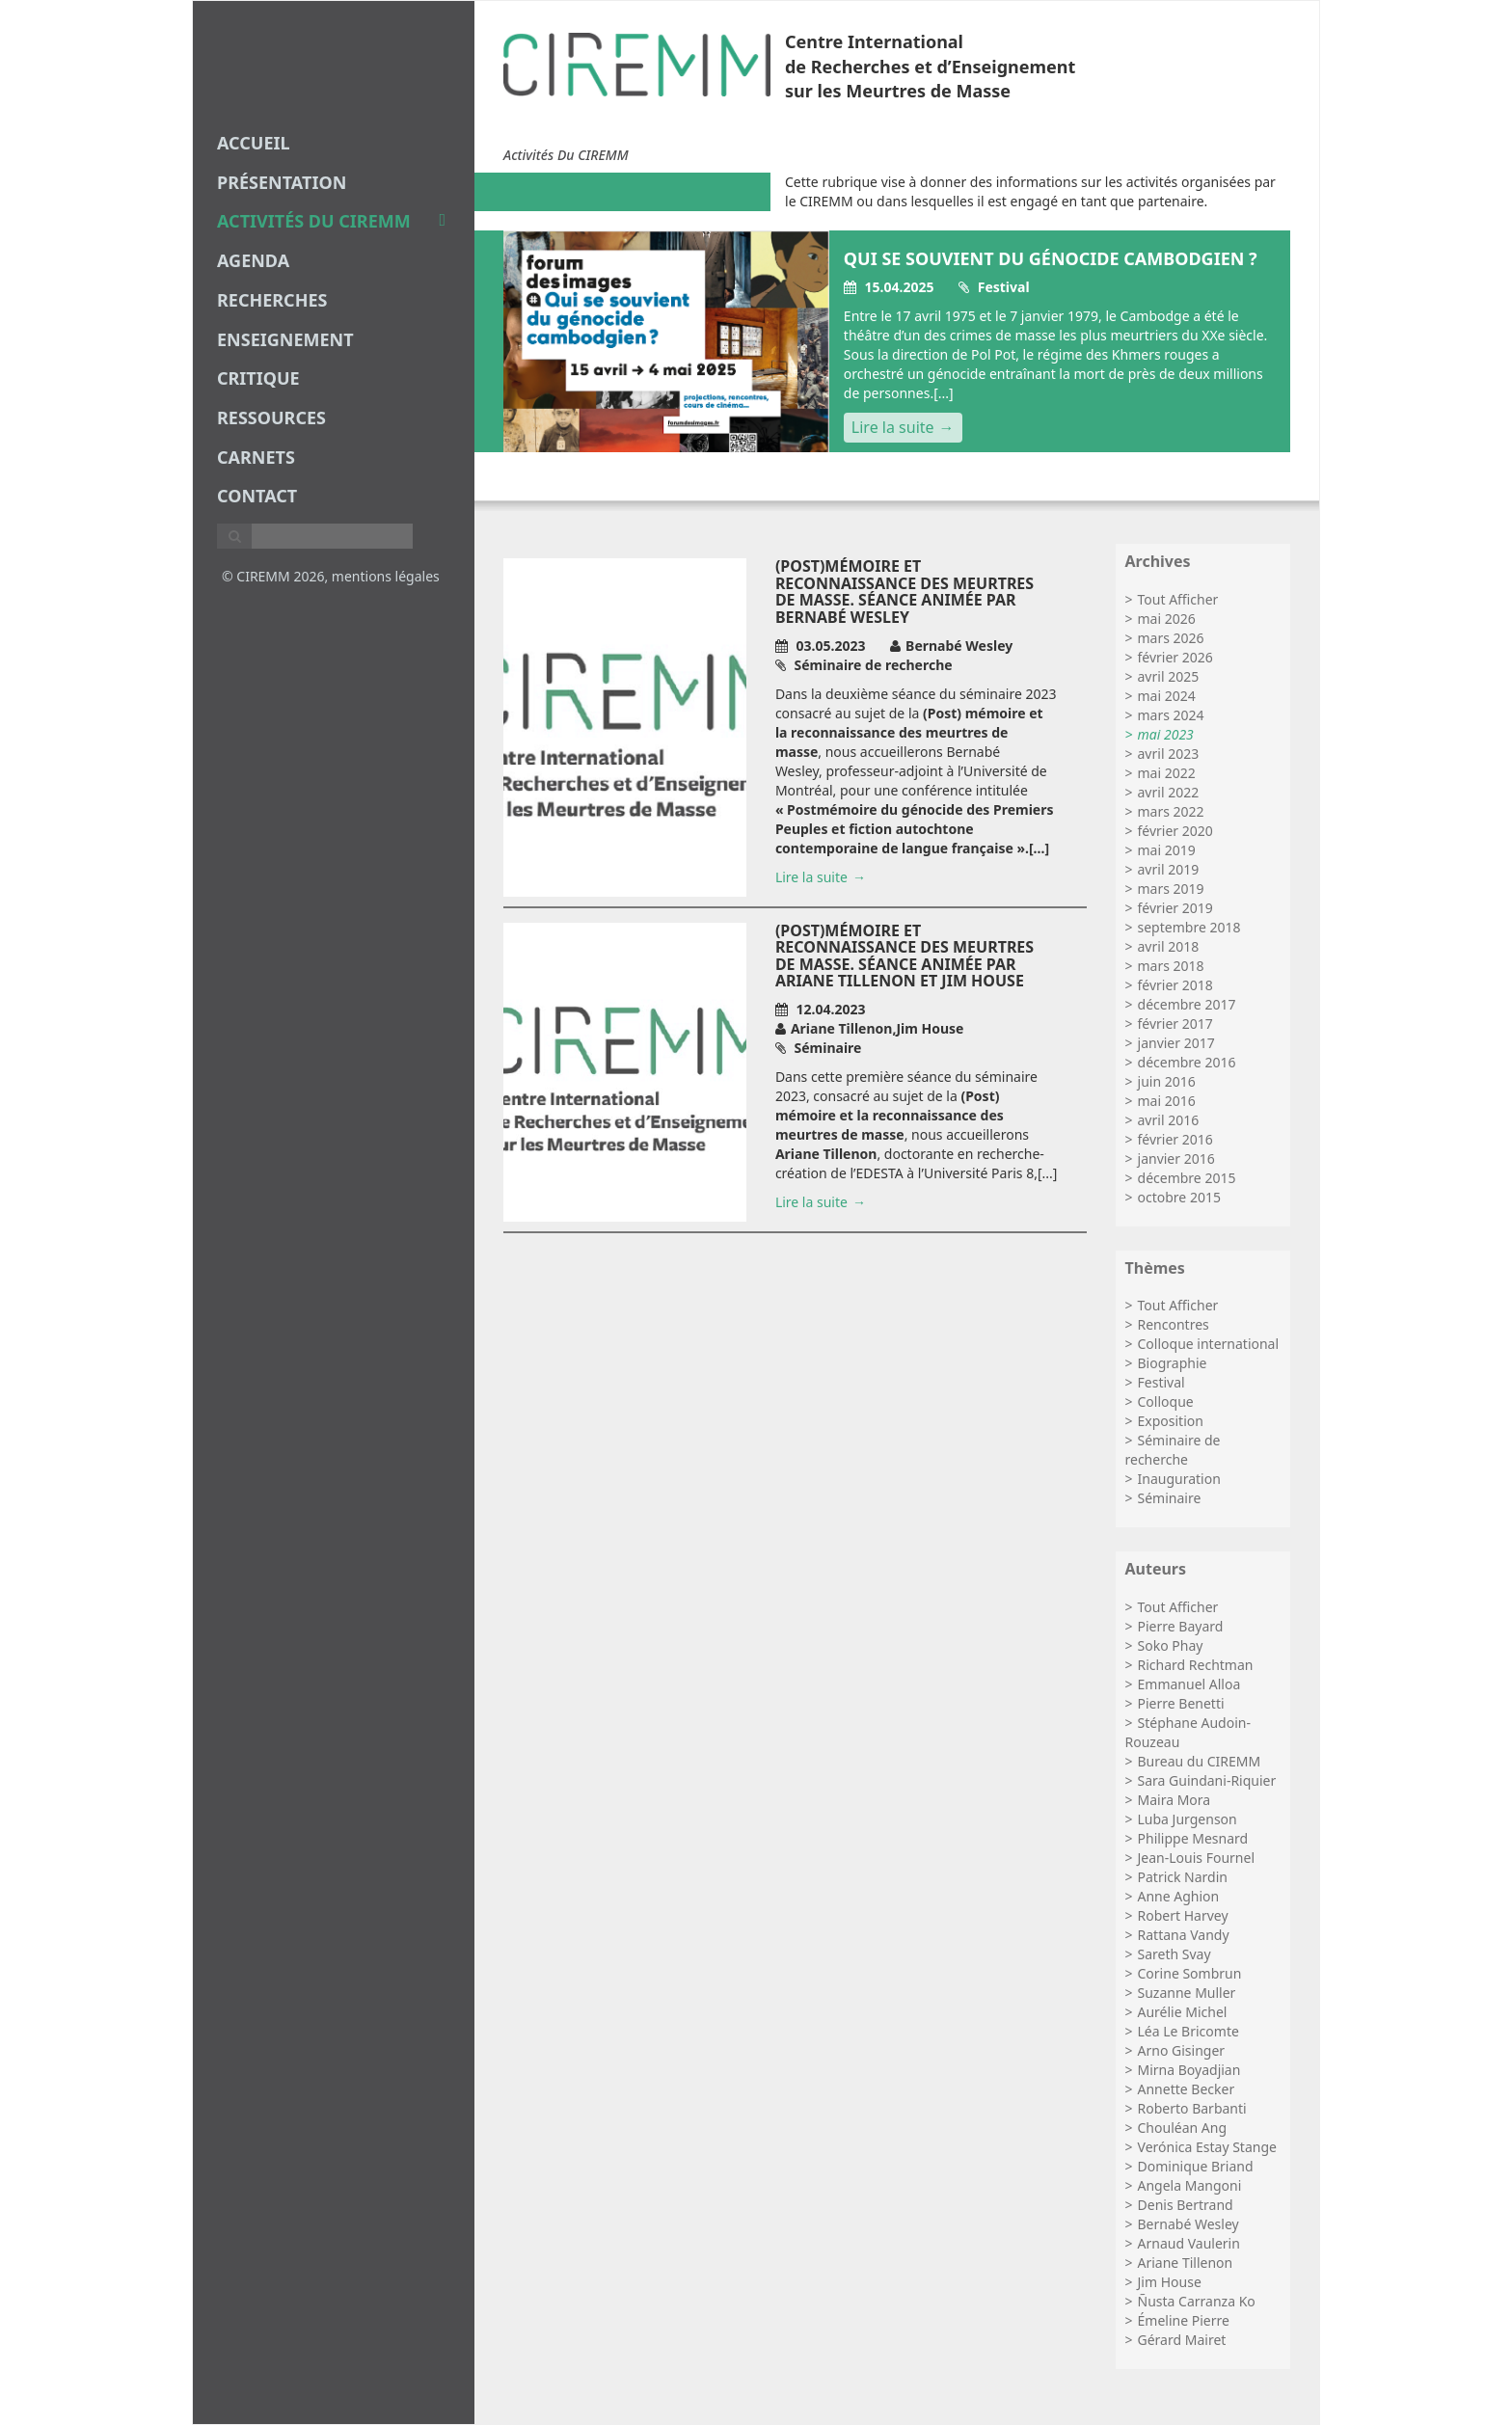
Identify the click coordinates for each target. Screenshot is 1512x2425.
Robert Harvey (1183, 1915)
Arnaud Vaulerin (1189, 2243)
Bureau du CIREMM (1199, 1761)
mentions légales (386, 576)
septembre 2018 (1189, 927)
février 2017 (1175, 1023)
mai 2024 (1167, 696)
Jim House (1170, 2282)
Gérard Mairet (1182, 2340)
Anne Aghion (1179, 1896)
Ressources (271, 417)
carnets (256, 457)
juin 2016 (1167, 1081)
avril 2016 (1169, 1120)
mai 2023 (1166, 734)
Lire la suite (892, 427)
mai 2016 (1167, 1100)
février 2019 (1175, 908)
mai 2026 (1167, 618)
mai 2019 (1167, 850)
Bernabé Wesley (1188, 2224)
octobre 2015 (1179, 1197)
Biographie (1172, 1363)
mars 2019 (1171, 888)
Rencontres (1173, 1324)
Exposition (1170, 1421)
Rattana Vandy (1183, 1935)
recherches (272, 299)
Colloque (1166, 1401)
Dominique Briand (1196, 2166)
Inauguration (1179, 1478)
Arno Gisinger (1182, 2050)
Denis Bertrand (1185, 2205)
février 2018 (1175, 985)
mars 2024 (1171, 715)
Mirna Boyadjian (1189, 2070)
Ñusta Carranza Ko (1197, 2301)
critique (258, 378)
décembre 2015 (1187, 1178)
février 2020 (1175, 831)
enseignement (285, 339)
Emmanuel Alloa (1189, 1684)
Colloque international (1209, 1343)
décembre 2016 (1187, 1062)
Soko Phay (1170, 1645)
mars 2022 (1171, 811)
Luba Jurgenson (1187, 1819)
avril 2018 (1169, 946)
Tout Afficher (1178, 599)
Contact (257, 495)
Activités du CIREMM (331, 220)
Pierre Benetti (1181, 1703)
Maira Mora (1174, 1800)
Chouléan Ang (1182, 2127)
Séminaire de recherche (1173, 1449)
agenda (253, 260)
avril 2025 (1169, 676)
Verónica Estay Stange (1207, 2147)
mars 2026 (1171, 638)
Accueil (253, 142)
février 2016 (1175, 1139)
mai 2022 (1167, 773)
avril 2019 (1169, 869)
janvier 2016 (1176, 1158)
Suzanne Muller (1187, 1992)
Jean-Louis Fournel (1196, 1857)
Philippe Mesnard (1193, 1838)
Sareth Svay (1174, 1954)
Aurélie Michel (1183, 2012)
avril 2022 (1169, 792)
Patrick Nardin (1183, 1877)
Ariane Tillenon (1185, 2262)
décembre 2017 (1187, 1004)
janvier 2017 (1176, 1043)
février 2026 (1175, 657)
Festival (1161, 1382)
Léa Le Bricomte (1188, 2031)
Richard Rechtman (1196, 1665)
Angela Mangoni (1190, 2185)
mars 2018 (1171, 966)
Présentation (281, 182)
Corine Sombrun (1190, 1973)
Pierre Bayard (1181, 1626)
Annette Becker (1186, 2089)
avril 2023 (1169, 753)
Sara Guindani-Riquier (1207, 1780)
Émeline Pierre (1183, 2320)
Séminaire (1170, 1498)
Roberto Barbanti (1192, 2108)
